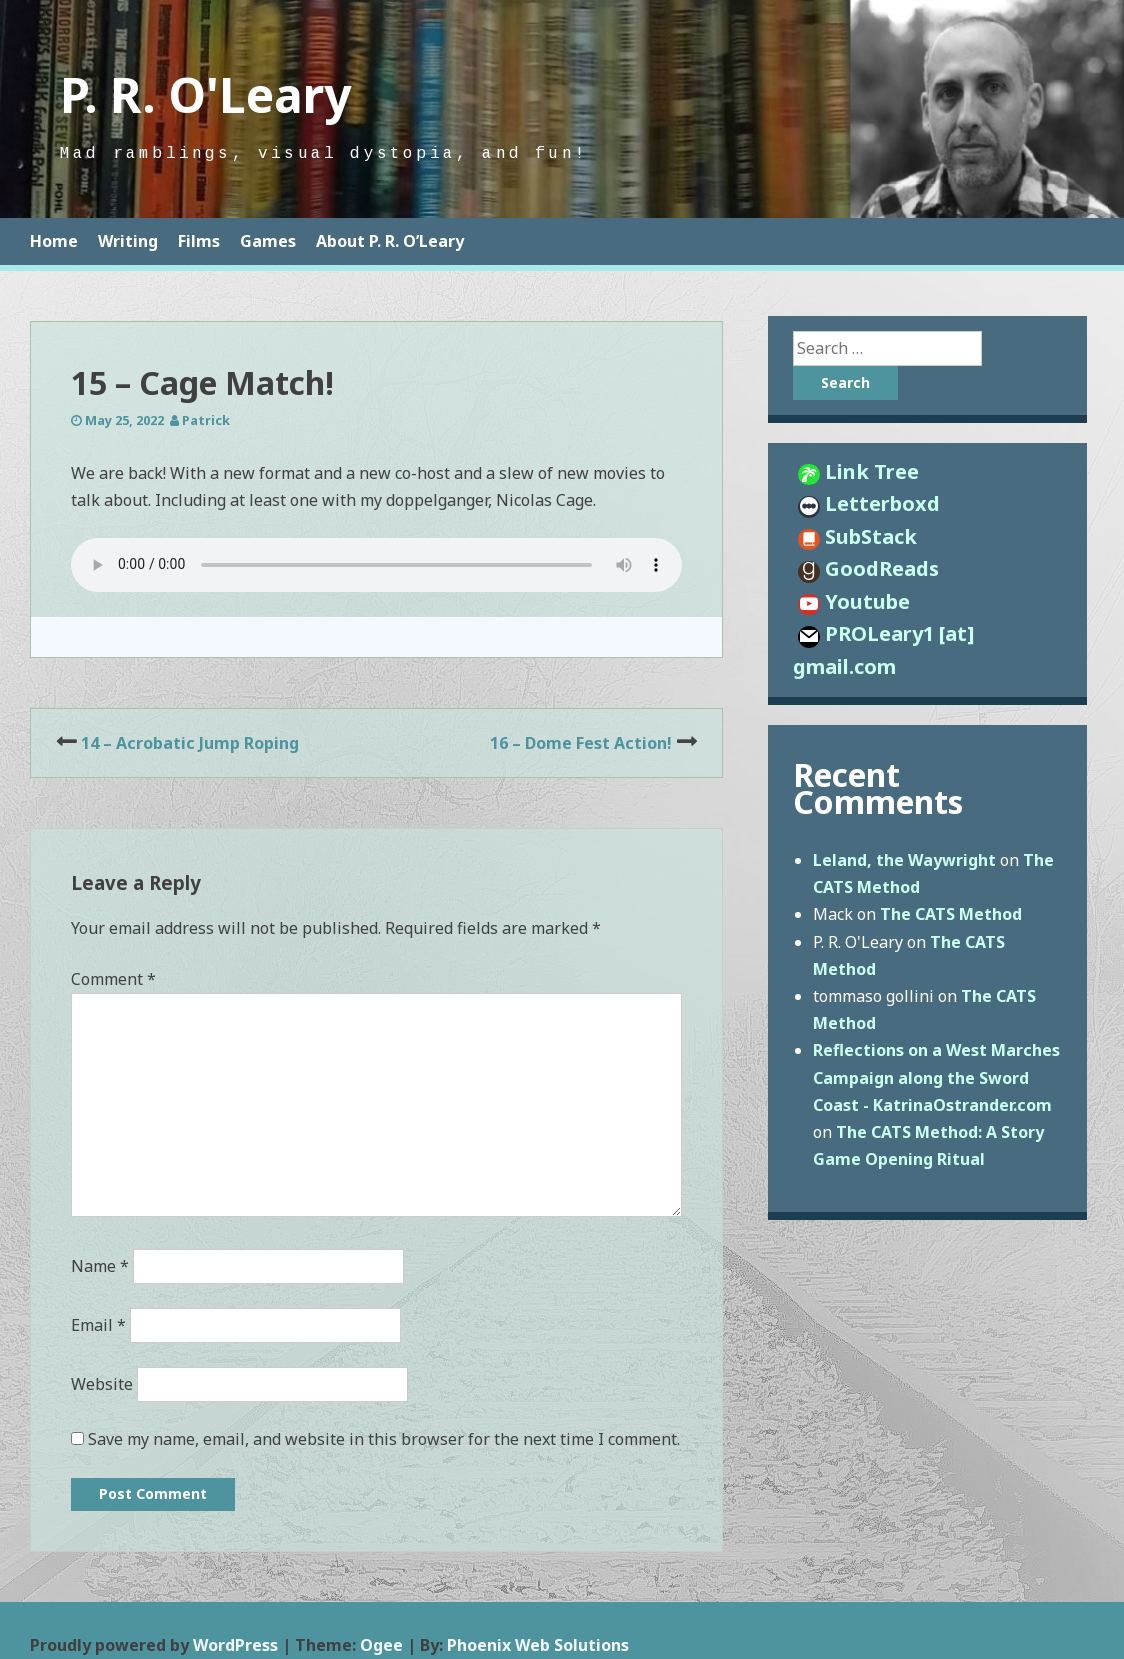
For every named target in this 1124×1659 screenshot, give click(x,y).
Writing (128, 241)
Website (102, 1384)
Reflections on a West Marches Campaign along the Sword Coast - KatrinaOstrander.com (936, 1077)
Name (100, 1266)
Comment (113, 979)
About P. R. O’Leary (390, 241)
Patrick (206, 420)
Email (98, 1325)
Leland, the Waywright (904, 860)
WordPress (235, 1645)
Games (268, 241)
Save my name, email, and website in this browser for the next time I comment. (384, 1439)
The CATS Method (951, 914)
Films (199, 241)
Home (54, 241)
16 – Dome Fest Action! (581, 743)
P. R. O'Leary (205, 94)
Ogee (381, 1645)
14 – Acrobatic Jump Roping (190, 743)
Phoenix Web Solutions (538, 1645)
